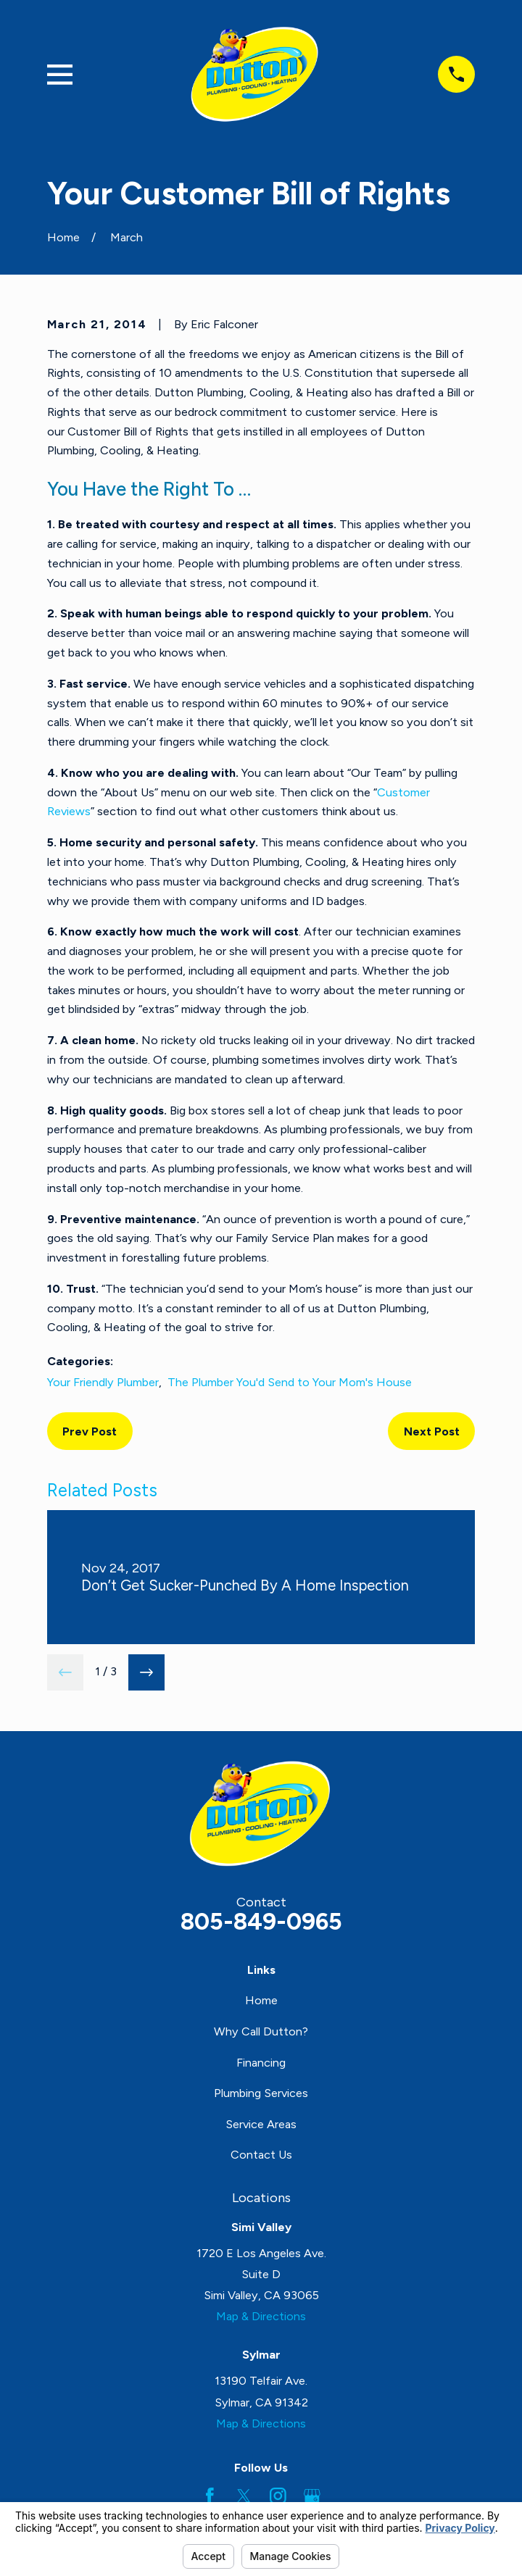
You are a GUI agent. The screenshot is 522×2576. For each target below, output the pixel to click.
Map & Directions (261, 2316)
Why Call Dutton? (261, 2031)
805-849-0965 (261, 1921)
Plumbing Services (261, 2093)
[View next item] (146, 1672)
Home (261, 2000)
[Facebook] (210, 2496)
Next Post (432, 1431)
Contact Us (261, 2155)
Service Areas (261, 2124)
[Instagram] (278, 2496)
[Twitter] (244, 2496)
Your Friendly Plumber (103, 1382)
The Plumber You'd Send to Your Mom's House (289, 1382)
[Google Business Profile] (312, 2496)
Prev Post (89, 1431)
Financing (261, 2062)
